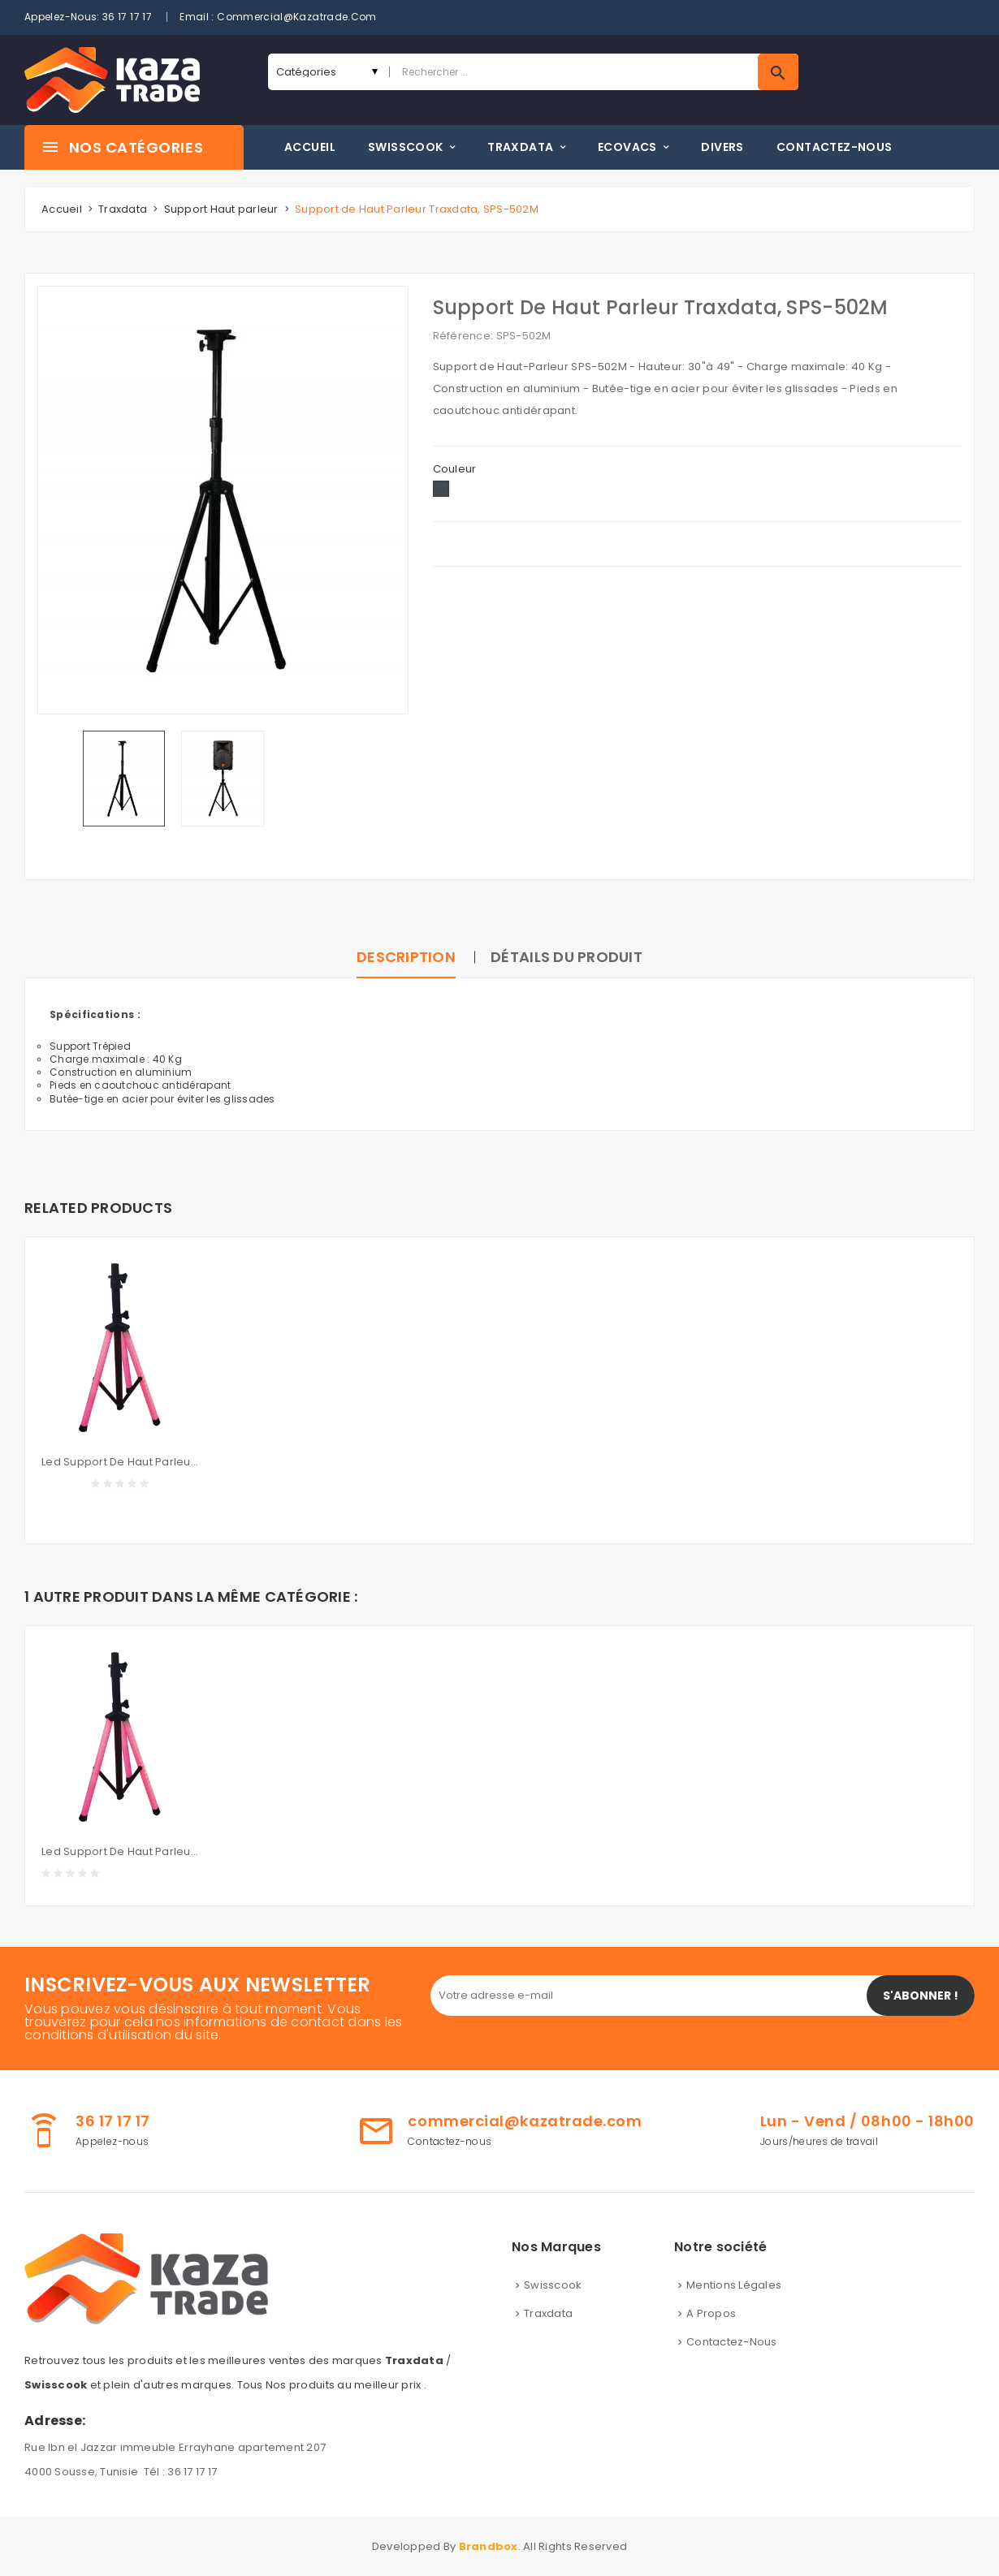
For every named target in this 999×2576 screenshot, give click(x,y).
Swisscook (553, 2285)
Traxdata (548, 2313)
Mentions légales (733, 2285)
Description (406, 957)
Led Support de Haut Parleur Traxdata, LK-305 (120, 1461)
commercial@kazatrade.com (297, 17)
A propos (711, 2313)
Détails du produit (566, 957)
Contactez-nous (731, 2341)
